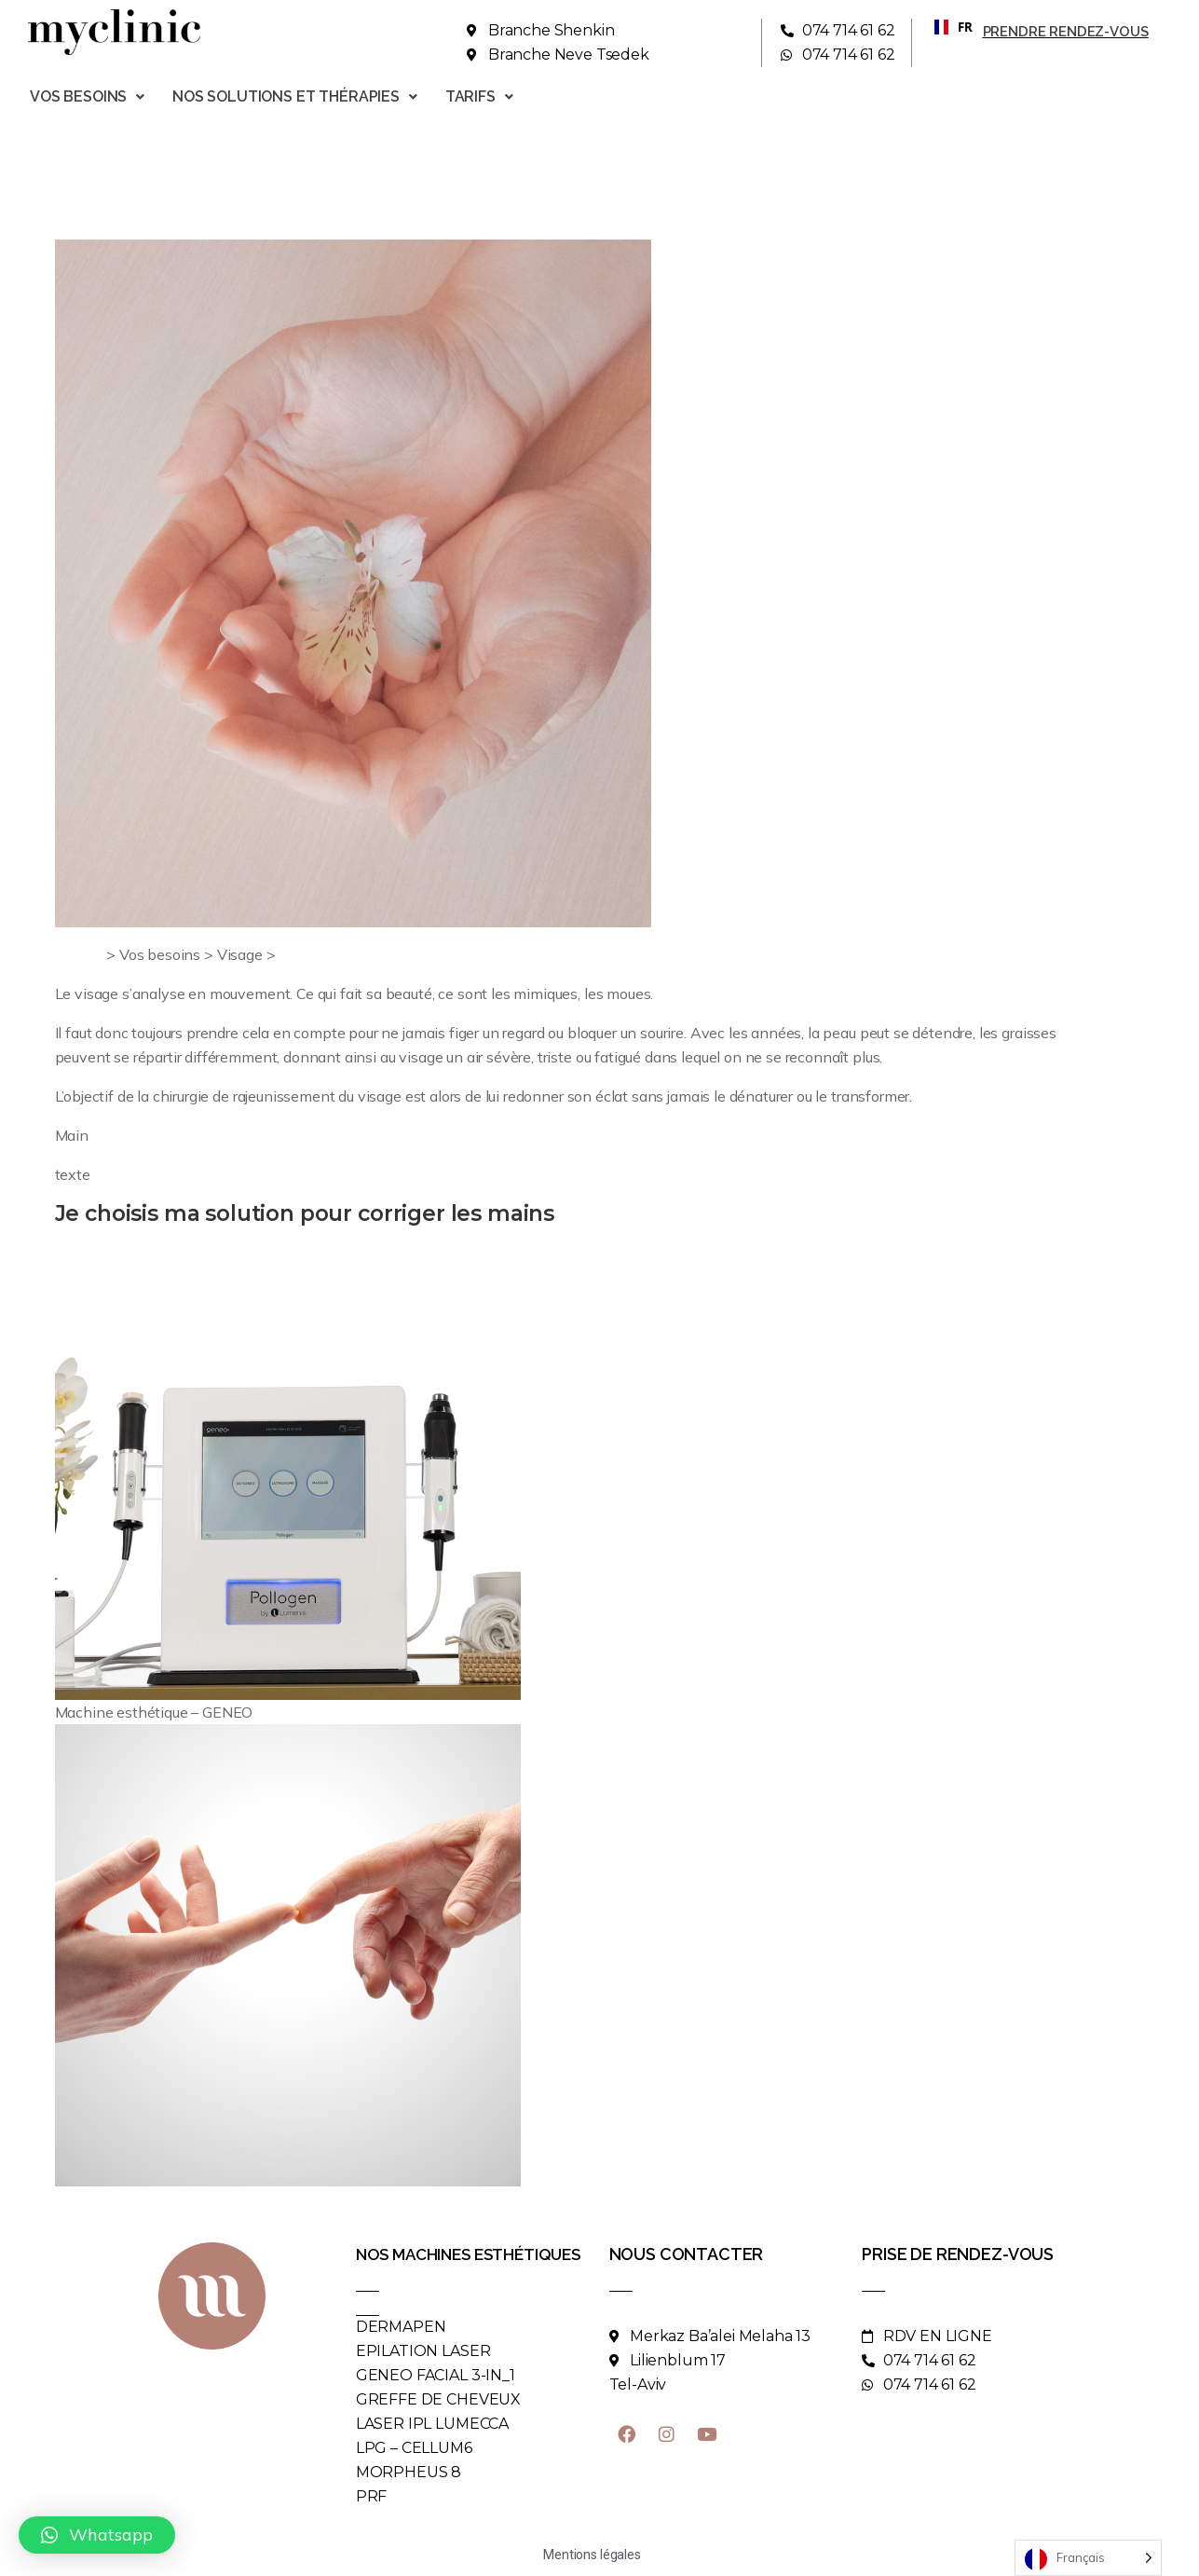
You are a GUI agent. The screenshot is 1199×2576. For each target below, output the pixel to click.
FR (946, 27)
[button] (97, 2535)
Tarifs (479, 96)
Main (295, 954)
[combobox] (946, 27)
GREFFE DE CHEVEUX (438, 2399)
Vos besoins (87, 96)
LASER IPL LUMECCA (432, 2423)
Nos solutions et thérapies (294, 96)
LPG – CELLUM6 (414, 2448)
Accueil (79, 954)
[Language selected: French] (1088, 2558)
